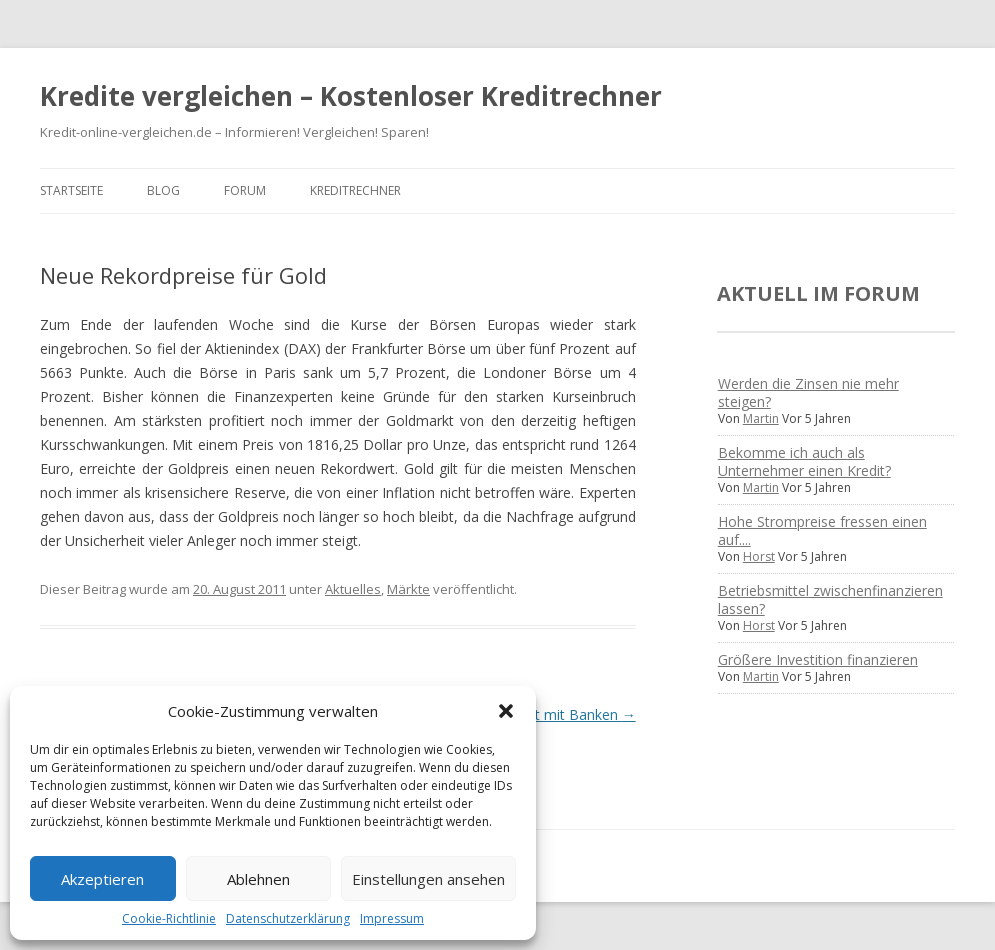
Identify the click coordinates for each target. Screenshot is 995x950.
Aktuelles (353, 589)
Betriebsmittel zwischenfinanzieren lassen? (830, 599)
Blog (163, 190)
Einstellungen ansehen (428, 879)
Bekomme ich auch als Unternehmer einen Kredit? (804, 461)
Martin (761, 418)
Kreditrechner (355, 190)
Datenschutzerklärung (288, 918)
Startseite (71, 190)
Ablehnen (258, 879)
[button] (506, 711)
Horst (759, 556)
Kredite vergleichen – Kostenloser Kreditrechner (351, 96)
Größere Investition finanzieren (818, 659)
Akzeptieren (102, 879)
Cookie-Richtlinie (169, 918)
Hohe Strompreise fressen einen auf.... (822, 530)
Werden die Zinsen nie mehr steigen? (808, 392)
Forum (245, 190)
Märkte (408, 589)
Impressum (392, 918)
